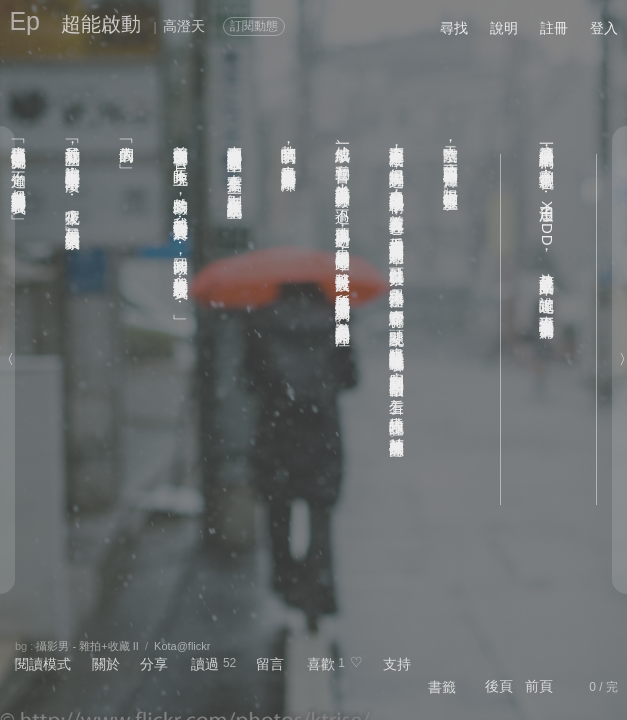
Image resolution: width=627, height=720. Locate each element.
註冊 (554, 28)
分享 (154, 664)
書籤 (442, 687)
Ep (24, 21)
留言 (270, 664)
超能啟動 (101, 24)
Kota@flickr (182, 646)
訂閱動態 (254, 26)
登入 (604, 28)
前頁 (539, 686)
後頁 (499, 686)
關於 (106, 664)
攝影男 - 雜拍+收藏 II (87, 646)
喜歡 (321, 664)
